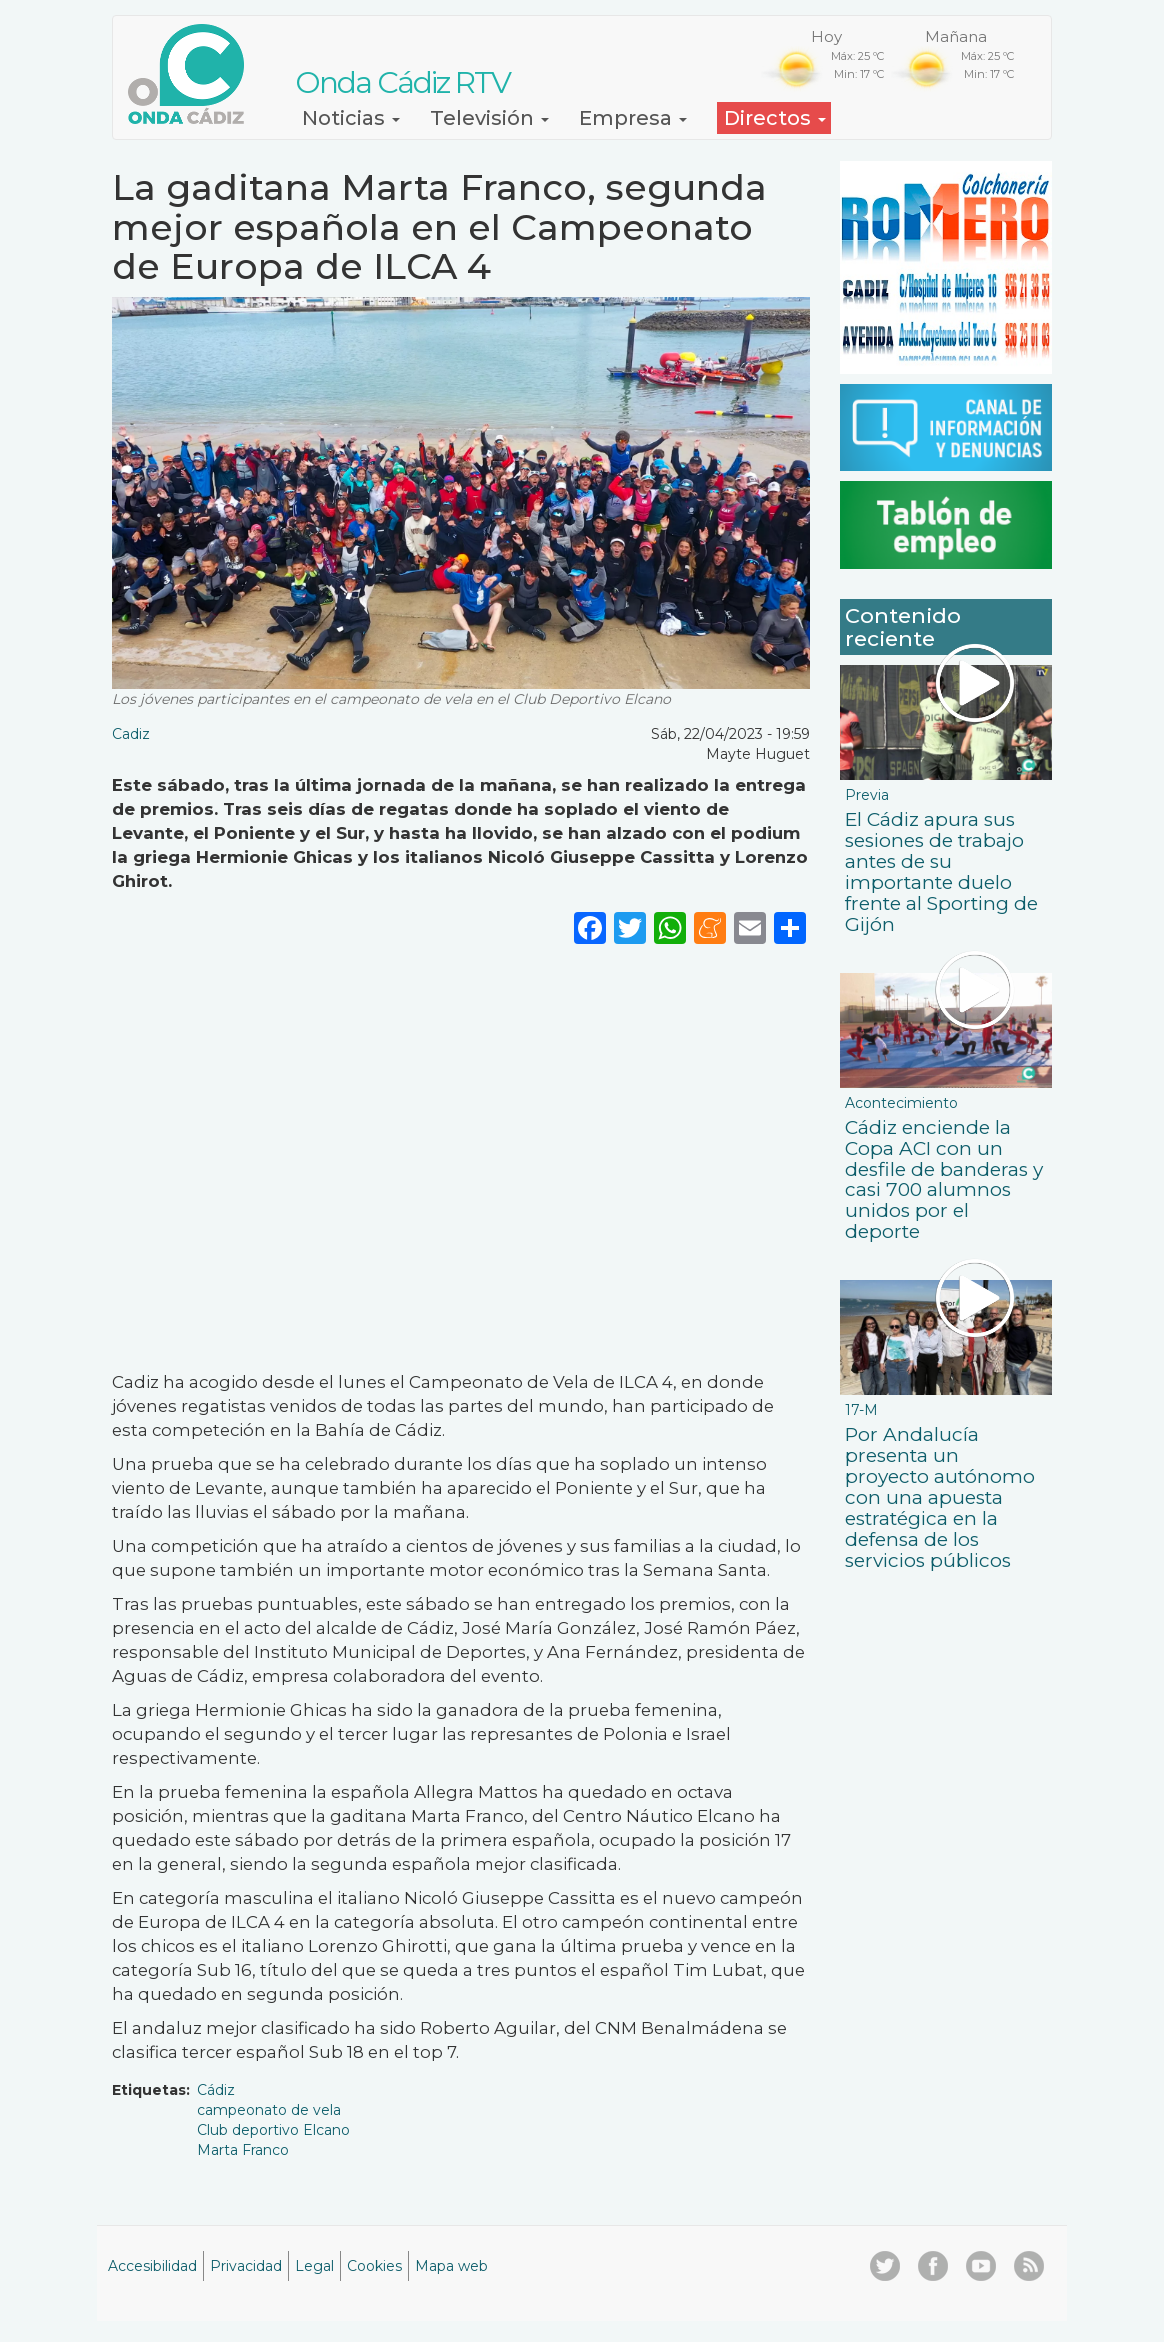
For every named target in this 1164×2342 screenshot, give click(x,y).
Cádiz (216, 2090)
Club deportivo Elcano (273, 2130)
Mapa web (451, 2266)
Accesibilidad (152, 2266)
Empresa (633, 118)
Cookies (374, 2266)
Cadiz (131, 734)
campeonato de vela (269, 2110)
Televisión (489, 118)
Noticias (351, 118)
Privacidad (246, 2266)
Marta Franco (243, 2150)
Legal (314, 2266)
